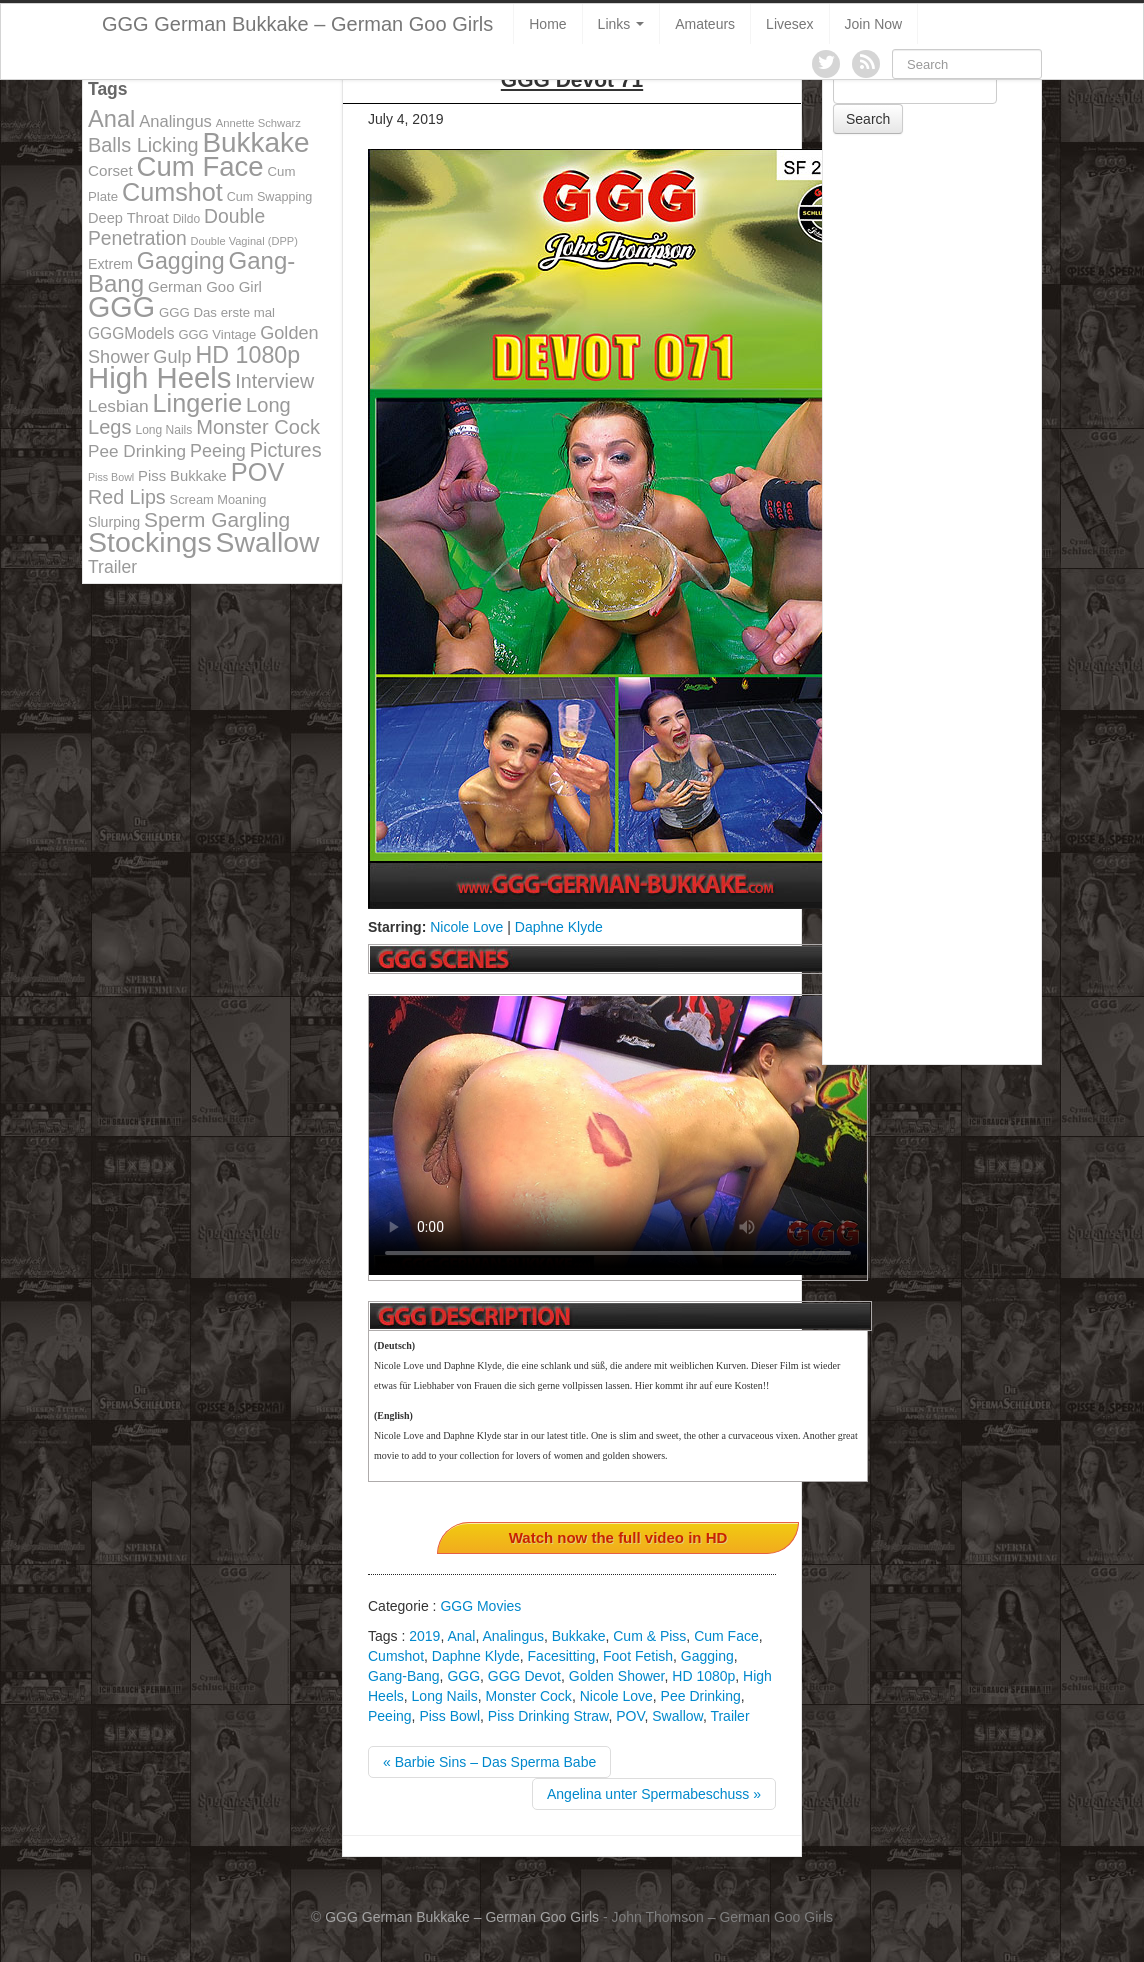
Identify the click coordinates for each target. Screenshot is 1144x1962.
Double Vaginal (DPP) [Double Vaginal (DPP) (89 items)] (244, 241)
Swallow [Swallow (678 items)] (268, 542)
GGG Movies (480, 1606)
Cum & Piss (649, 1636)
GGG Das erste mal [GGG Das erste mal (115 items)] (217, 312)
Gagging (707, 1656)
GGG (463, 1676)
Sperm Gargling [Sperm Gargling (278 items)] (217, 519)
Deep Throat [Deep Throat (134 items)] (128, 218)
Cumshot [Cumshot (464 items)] (172, 192)
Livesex (789, 24)
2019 (424, 1636)
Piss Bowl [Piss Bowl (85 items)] (111, 477)
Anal (461, 1636)
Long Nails (445, 1696)
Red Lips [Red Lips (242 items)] (127, 497)
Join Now (874, 24)
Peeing (390, 1716)
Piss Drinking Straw (548, 1716)
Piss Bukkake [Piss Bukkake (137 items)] (182, 476)
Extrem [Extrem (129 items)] (110, 264)
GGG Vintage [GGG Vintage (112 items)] (217, 334)
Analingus (513, 1636)
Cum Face (726, 1636)
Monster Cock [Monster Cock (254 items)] (258, 427)
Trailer (729, 1716)
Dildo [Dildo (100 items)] (186, 219)
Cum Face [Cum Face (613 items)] (200, 166)
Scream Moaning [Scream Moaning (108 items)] (218, 499)
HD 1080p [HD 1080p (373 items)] (248, 355)
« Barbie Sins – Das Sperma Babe (489, 1762)
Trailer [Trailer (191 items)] (112, 567)
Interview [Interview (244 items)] (274, 381)
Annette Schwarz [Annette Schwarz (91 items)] (258, 123)
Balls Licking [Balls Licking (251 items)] (143, 145)
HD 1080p (703, 1676)
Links (621, 24)
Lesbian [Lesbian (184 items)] (118, 406)
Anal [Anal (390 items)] (111, 119)
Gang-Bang (404, 1676)
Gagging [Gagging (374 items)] (181, 261)
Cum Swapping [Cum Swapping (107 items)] (270, 197)
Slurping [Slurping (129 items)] (114, 522)
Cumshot (396, 1656)
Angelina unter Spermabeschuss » (654, 1794)
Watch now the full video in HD (618, 1537)
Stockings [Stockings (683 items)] (150, 542)
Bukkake (579, 1636)
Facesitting (562, 1656)
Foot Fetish (638, 1656)
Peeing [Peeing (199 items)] (218, 451)
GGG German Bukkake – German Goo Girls (297, 24)
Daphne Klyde (559, 927)
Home (547, 24)
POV (630, 1716)
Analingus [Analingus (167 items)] (175, 121)
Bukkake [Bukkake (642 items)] (255, 142)
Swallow (677, 1716)
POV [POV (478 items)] (258, 472)
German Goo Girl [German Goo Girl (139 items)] (205, 286)
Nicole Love (466, 927)
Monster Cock (529, 1696)
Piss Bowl (449, 1716)
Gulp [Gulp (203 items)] (172, 357)
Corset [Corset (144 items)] (110, 170)
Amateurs (705, 24)
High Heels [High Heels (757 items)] (159, 377)
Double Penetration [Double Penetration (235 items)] (176, 227)
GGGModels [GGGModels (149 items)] (131, 333)
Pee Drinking (701, 1696)
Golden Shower (617, 1676)
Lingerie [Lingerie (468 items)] (198, 403)
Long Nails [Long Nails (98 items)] (163, 430)
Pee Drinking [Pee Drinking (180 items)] (137, 451)
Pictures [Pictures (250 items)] (286, 450)
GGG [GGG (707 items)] (121, 307)
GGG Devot (524, 1676)
